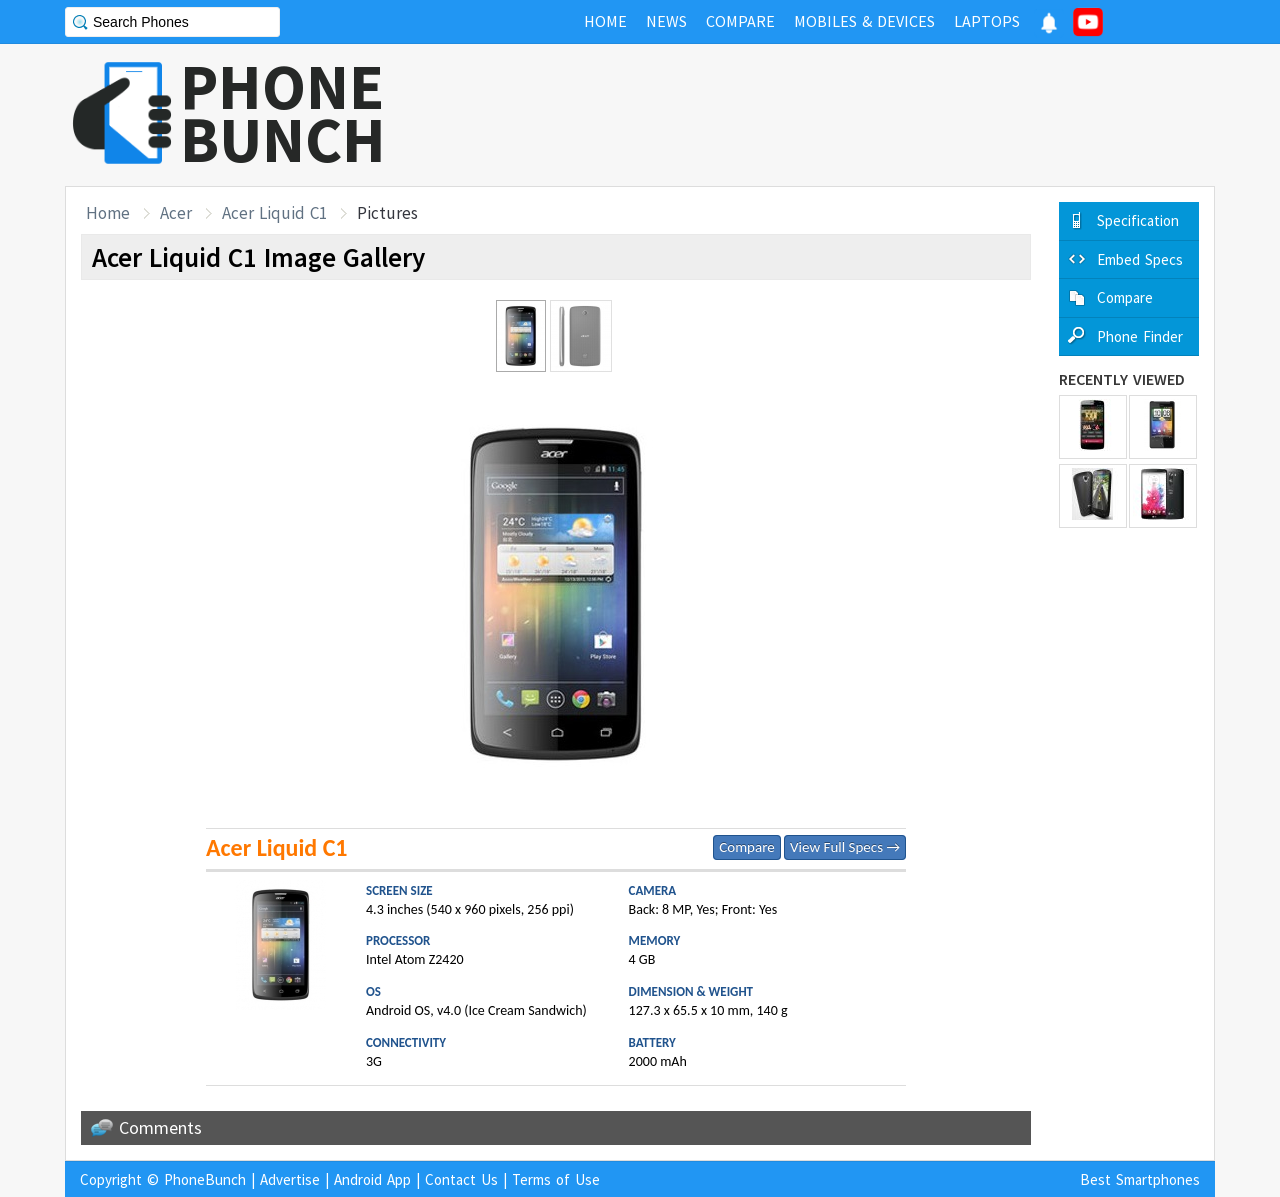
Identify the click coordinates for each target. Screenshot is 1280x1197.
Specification (1138, 220)
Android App (372, 1179)
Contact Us (461, 1179)
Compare (746, 847)
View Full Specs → (845, 847)
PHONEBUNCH (283, 113)
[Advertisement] (851, 115)
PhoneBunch (205, 1179)
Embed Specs (1140, 259)
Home (108, 213)
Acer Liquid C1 (274, 213)
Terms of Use (556, 1179)
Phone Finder (1140, 336)
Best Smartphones (1140, 1179)
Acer (176, 213)
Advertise (290, 1179)
